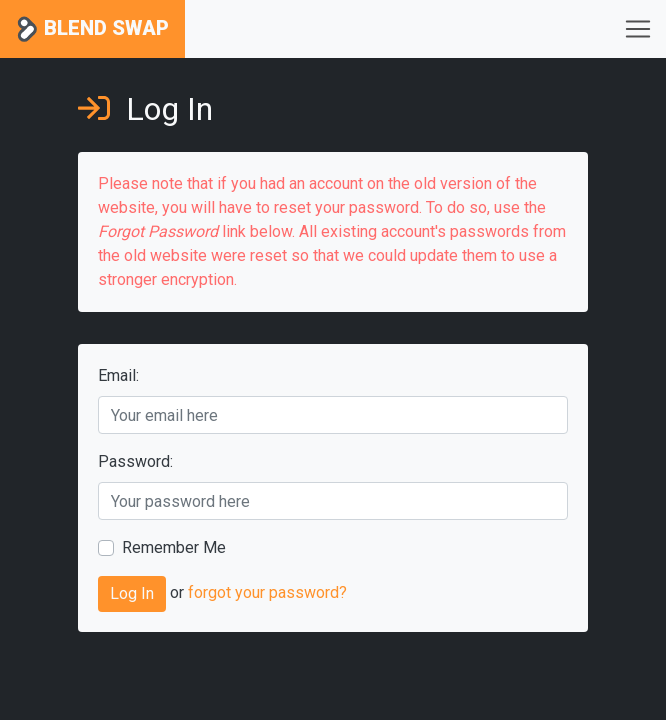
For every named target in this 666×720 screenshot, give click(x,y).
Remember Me (174, 547)
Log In (132, 593)
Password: (135, 461)
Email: (118, 375)
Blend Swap (92, 29)
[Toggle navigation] (638, 29)
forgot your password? (267, 593)
